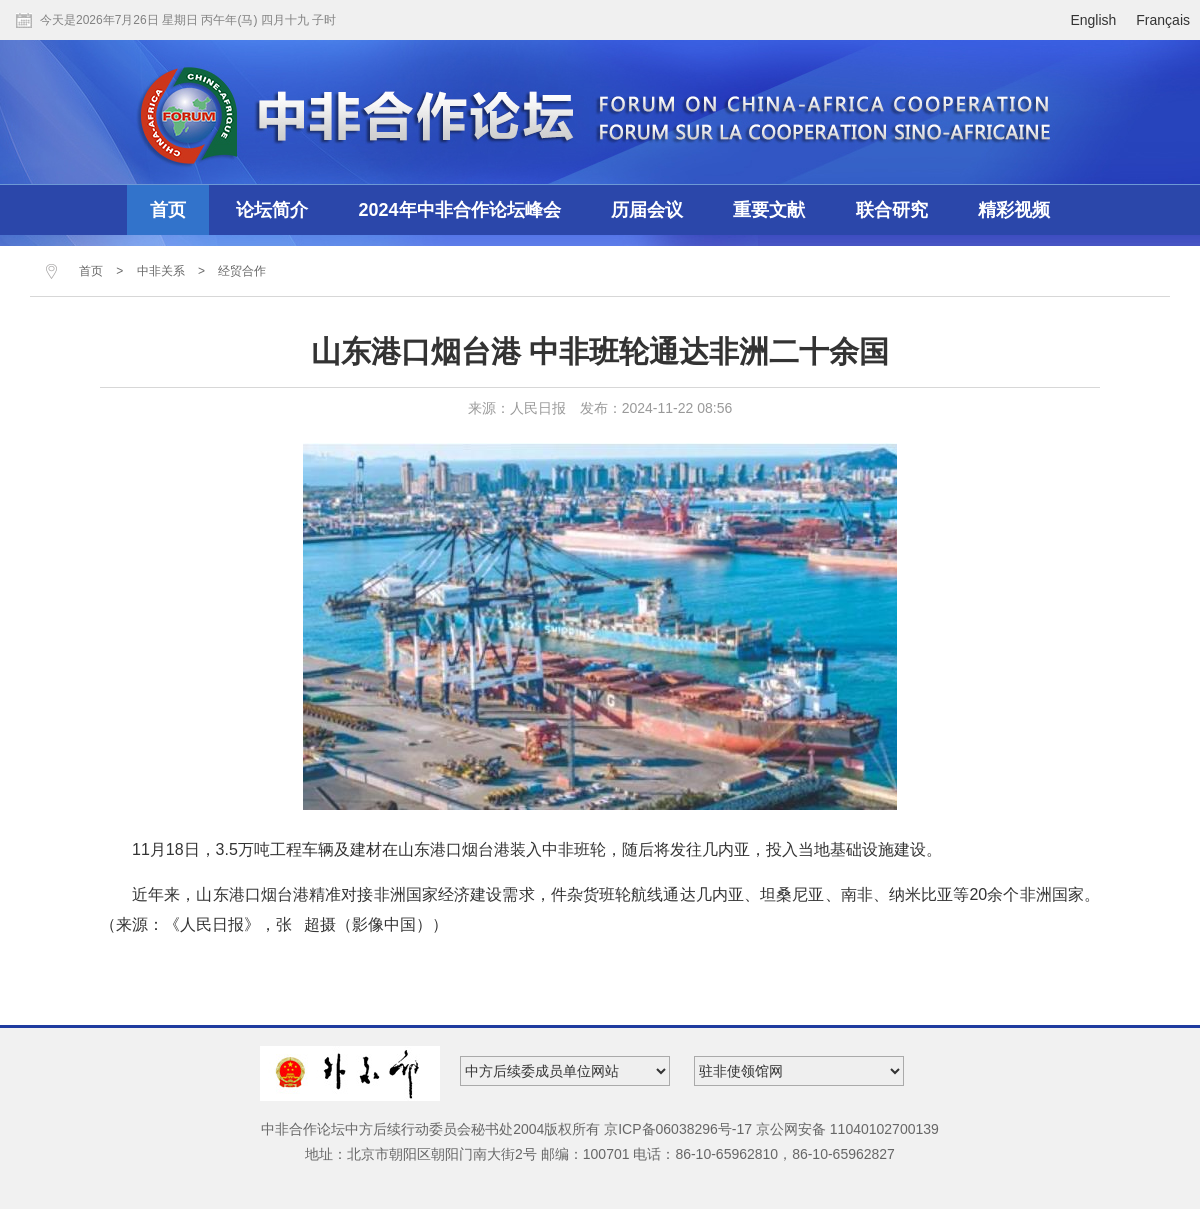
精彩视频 (1014, 210)
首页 (168, 210)
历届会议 (647, 210)
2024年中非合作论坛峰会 (460, 210)
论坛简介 (272, 210)
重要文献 (769, 210)
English (1093, 20)
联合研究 (892, 210)
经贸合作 (242, 271)
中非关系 (161, 271)
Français (1163, 20)
